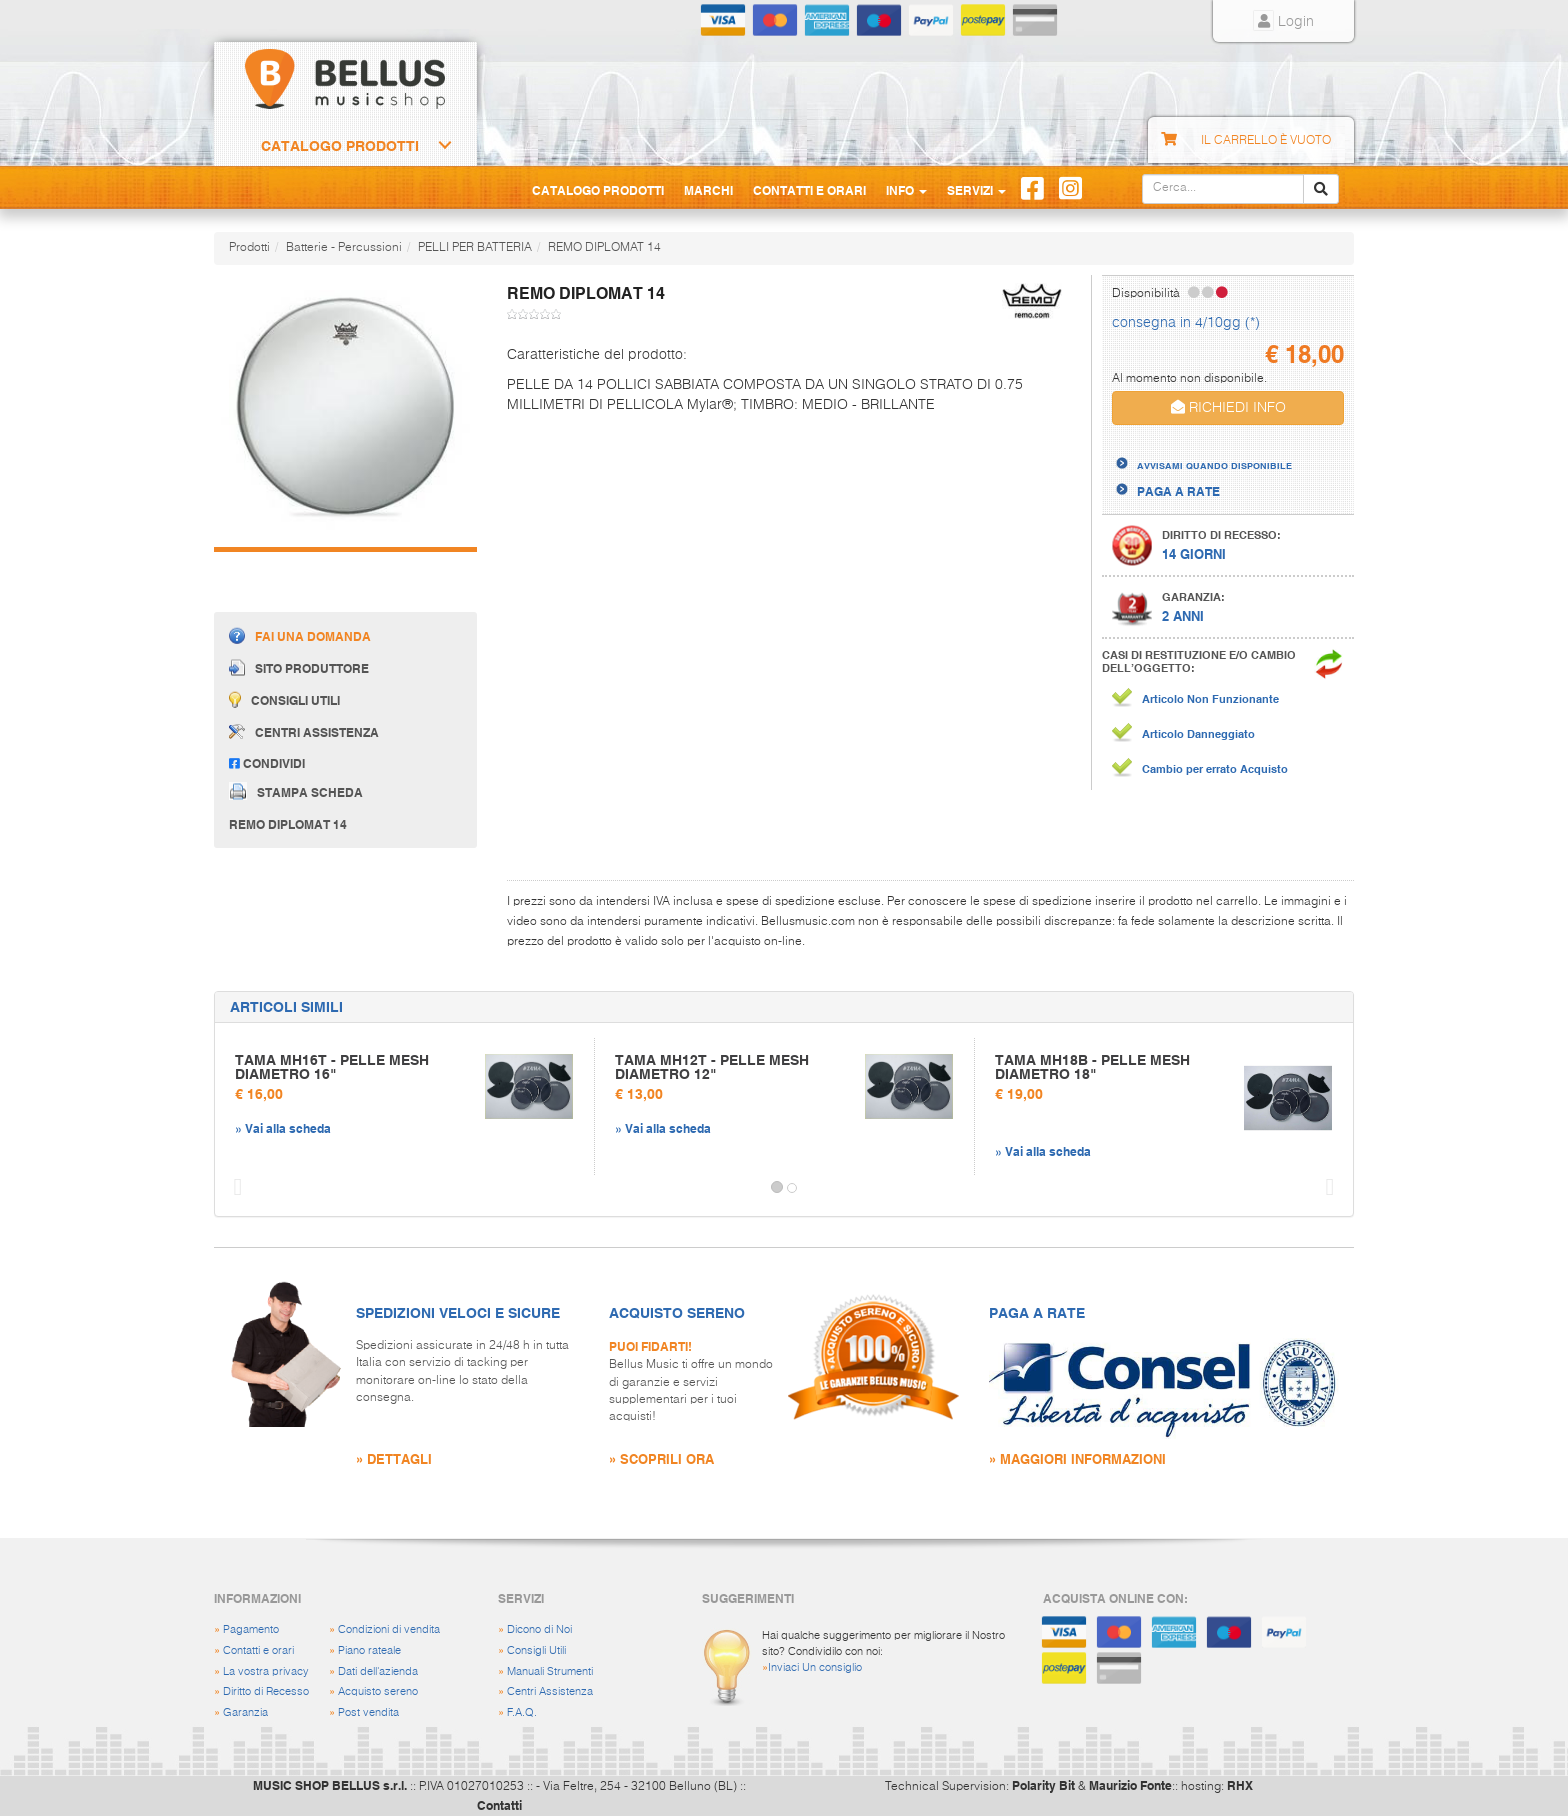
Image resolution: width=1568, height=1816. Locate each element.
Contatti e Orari (809, 190)
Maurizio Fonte (1130, 1785)
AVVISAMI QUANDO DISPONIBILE (1214, 465)
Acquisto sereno (378, 1691)
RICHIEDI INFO (1228, 407)
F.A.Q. (522, 1712)
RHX (1240, 1785)
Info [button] (906, 190)
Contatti (499, 1805)
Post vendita (368, 1712)
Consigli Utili (536, 1650)
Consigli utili (284, 699)
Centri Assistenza (550, 1691)
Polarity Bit (1043, 1785)
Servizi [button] (976, 190)
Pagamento (251, 1629)
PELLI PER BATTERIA (475, 248)
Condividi (267, 763)
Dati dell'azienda (378, 1671)
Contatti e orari (258, 1650)
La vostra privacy (266, 1671)
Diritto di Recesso (266, 1691)
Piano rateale (369, 1650)
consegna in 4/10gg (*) (1186, 323)
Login (1283, 22)
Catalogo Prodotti (340, 146)
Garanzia (245, 1712)
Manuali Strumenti (550, 1671)
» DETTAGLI (394, 1458)
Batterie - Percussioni (344, 248)
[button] (233, 1188)
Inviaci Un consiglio (815, 1667)
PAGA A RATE (1178, 491)
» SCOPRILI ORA (661, 1458)
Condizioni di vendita (389, 1629)
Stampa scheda (296, 791)
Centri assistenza (304, 732)
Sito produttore (299, 667)
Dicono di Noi (539, 1629)
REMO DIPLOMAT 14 (604, 248)
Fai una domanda (300, 635)
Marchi (708, 190)
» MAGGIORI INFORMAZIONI (1077, 1458)
